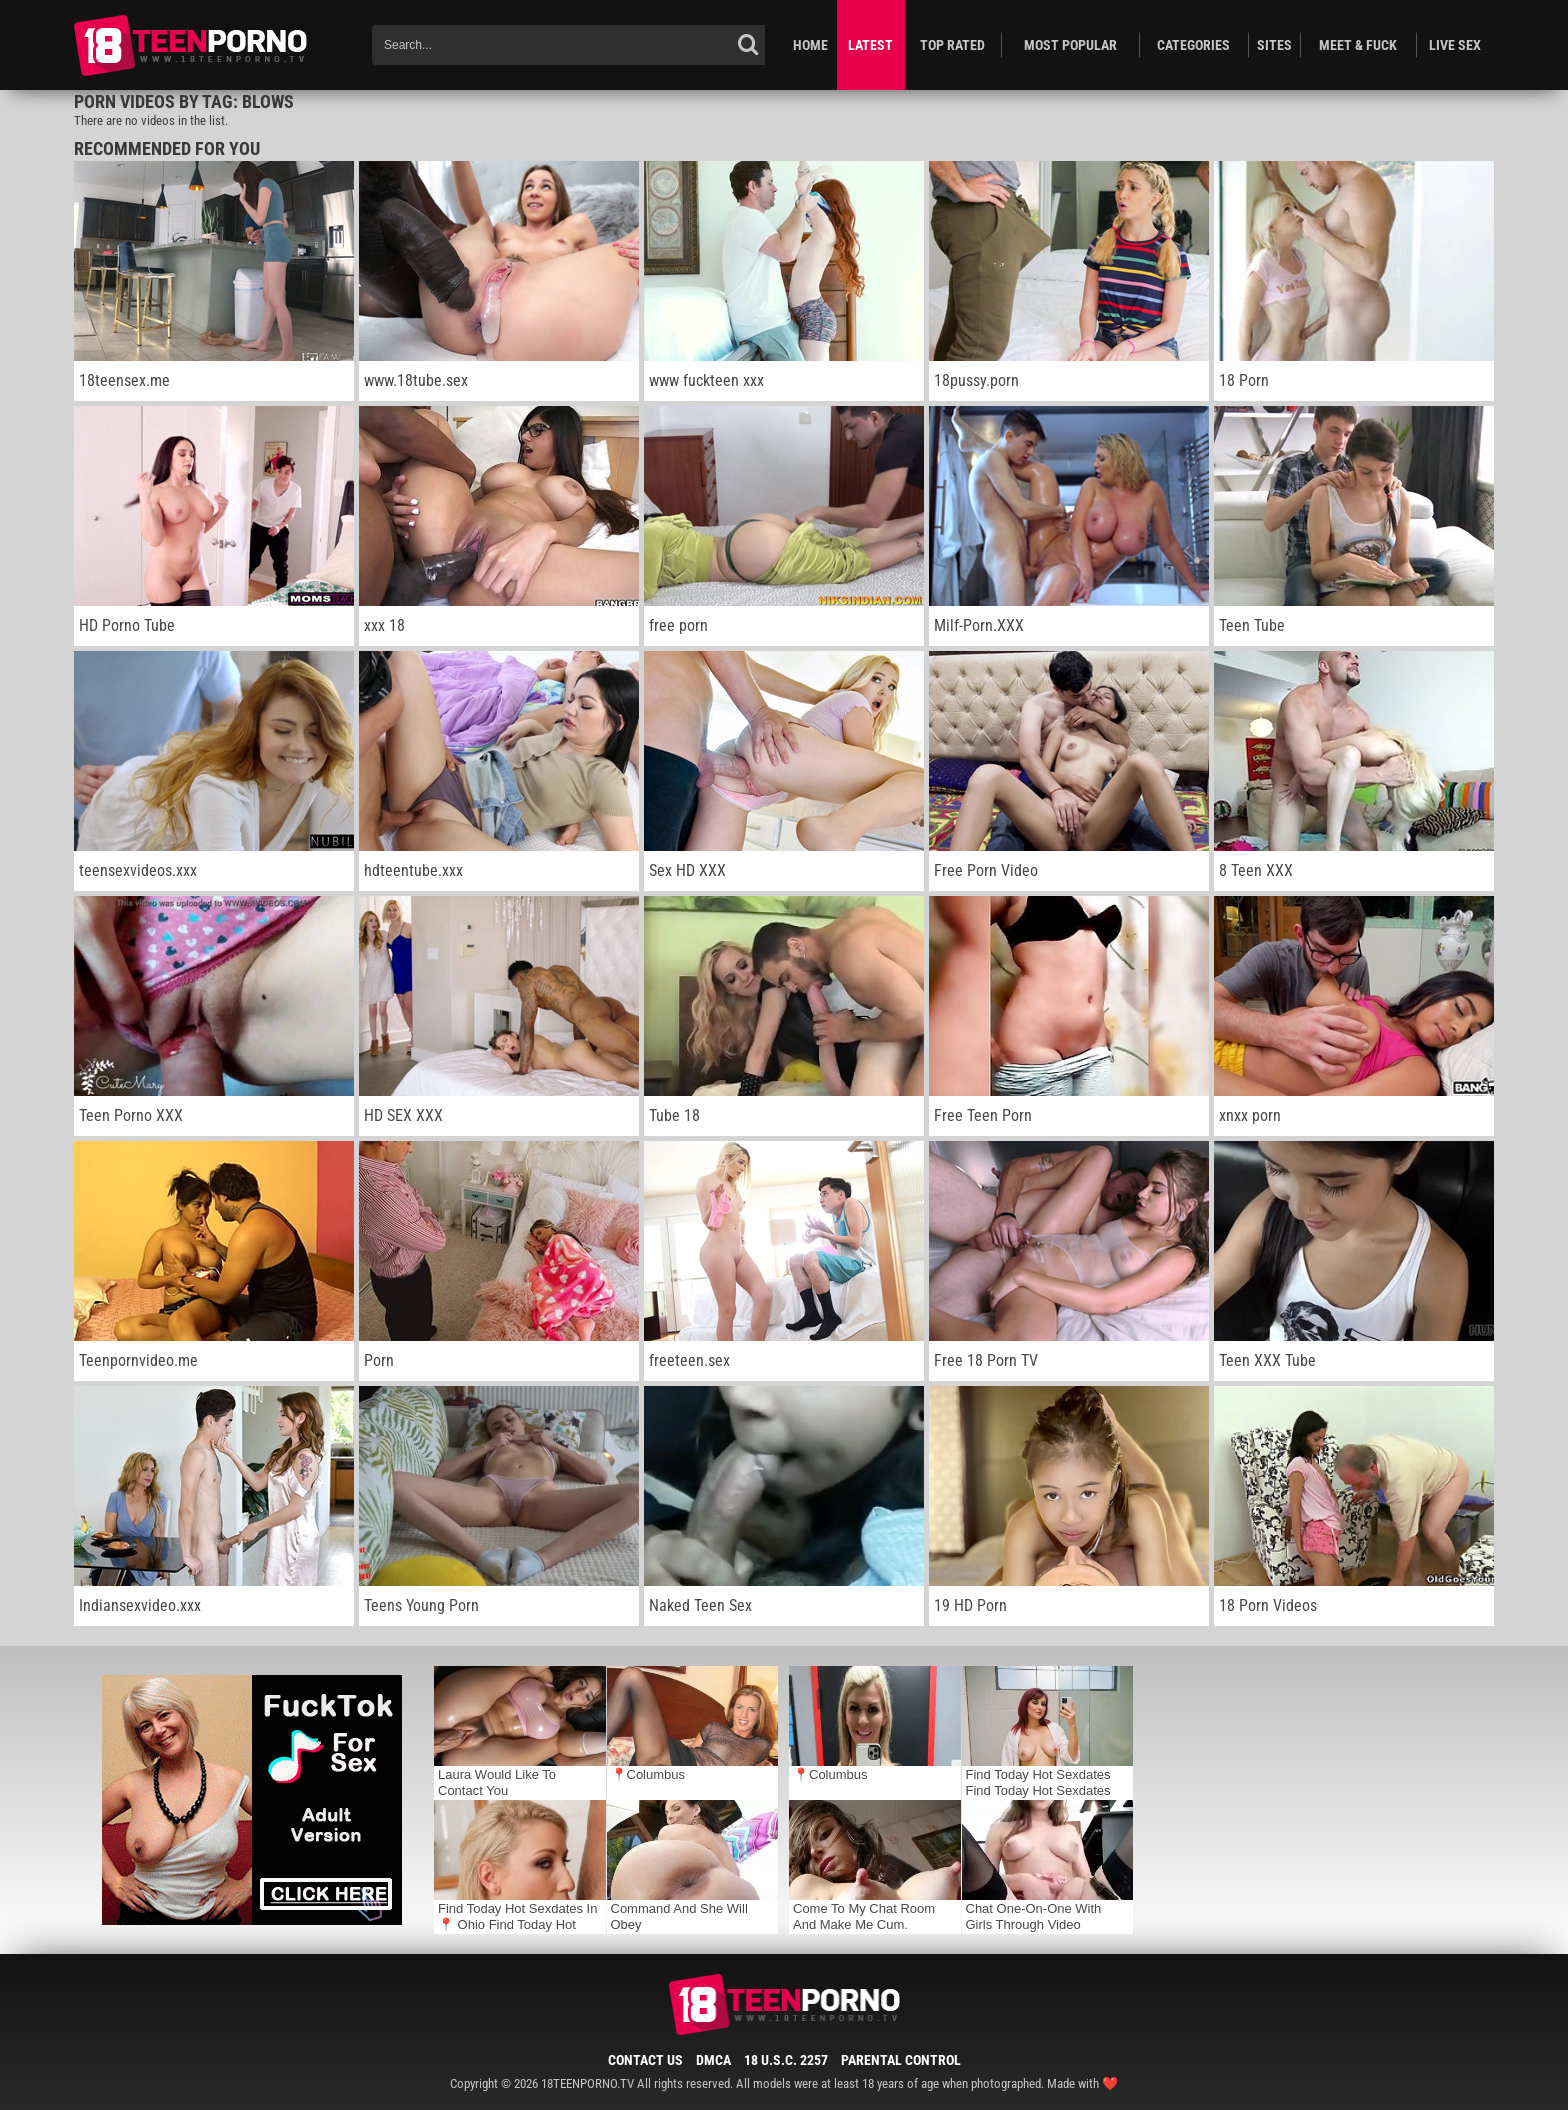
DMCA (713, 2060)
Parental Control (901, 2060)
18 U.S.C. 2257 (786, 2060)
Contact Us (645, 2060)
